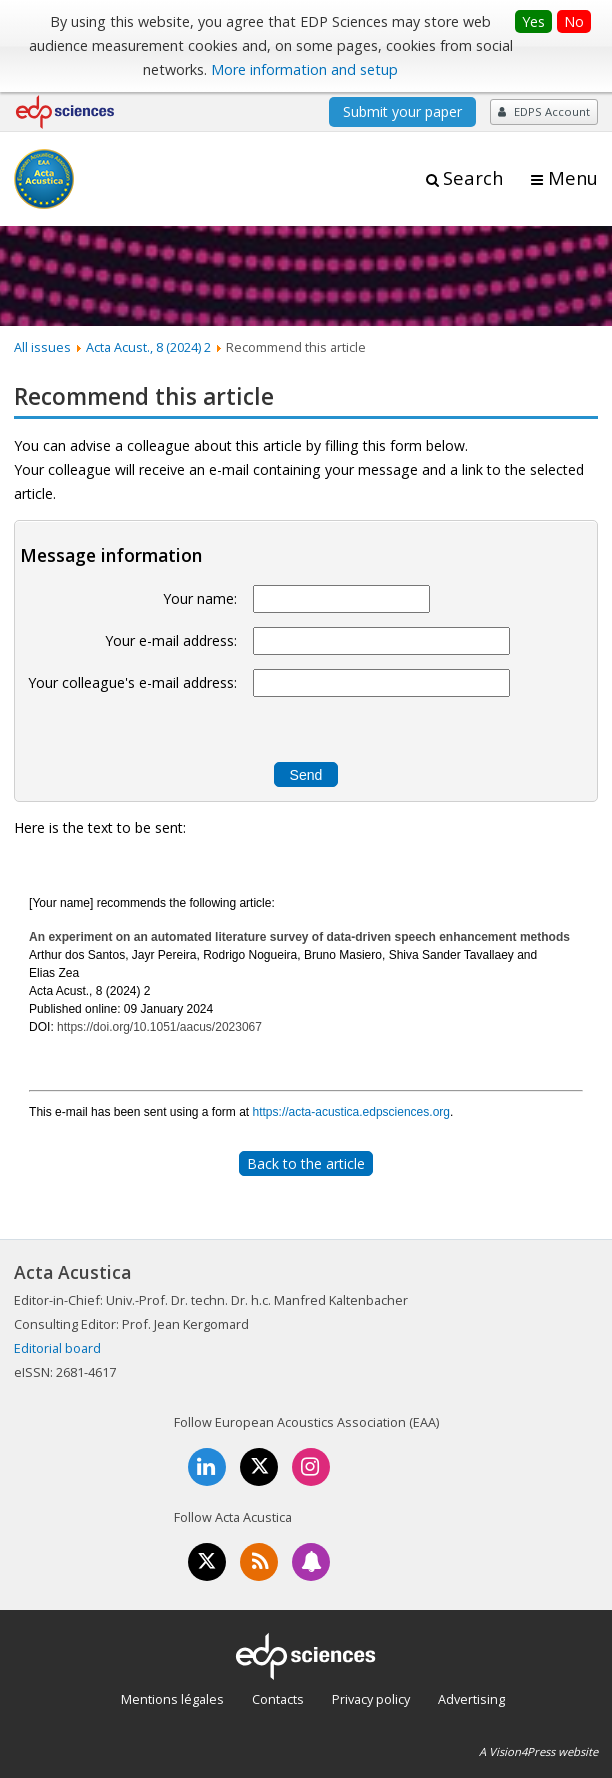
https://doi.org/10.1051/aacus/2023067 (159, 1027)
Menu (573, 178)
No (574, 21)
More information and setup (304, 69)
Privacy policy (371, 1699)
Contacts (278, 1699)
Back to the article (306, 1163)
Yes (533, 21)
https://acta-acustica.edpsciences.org (351, 1112)
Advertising (471, 1699)
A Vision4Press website (538, 1751)
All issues (42, 347)
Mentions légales (172, 1699)
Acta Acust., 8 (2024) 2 (148, 347)
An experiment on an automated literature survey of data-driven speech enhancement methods (299, 937)
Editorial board (57, 1348)
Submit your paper (402, 111)
